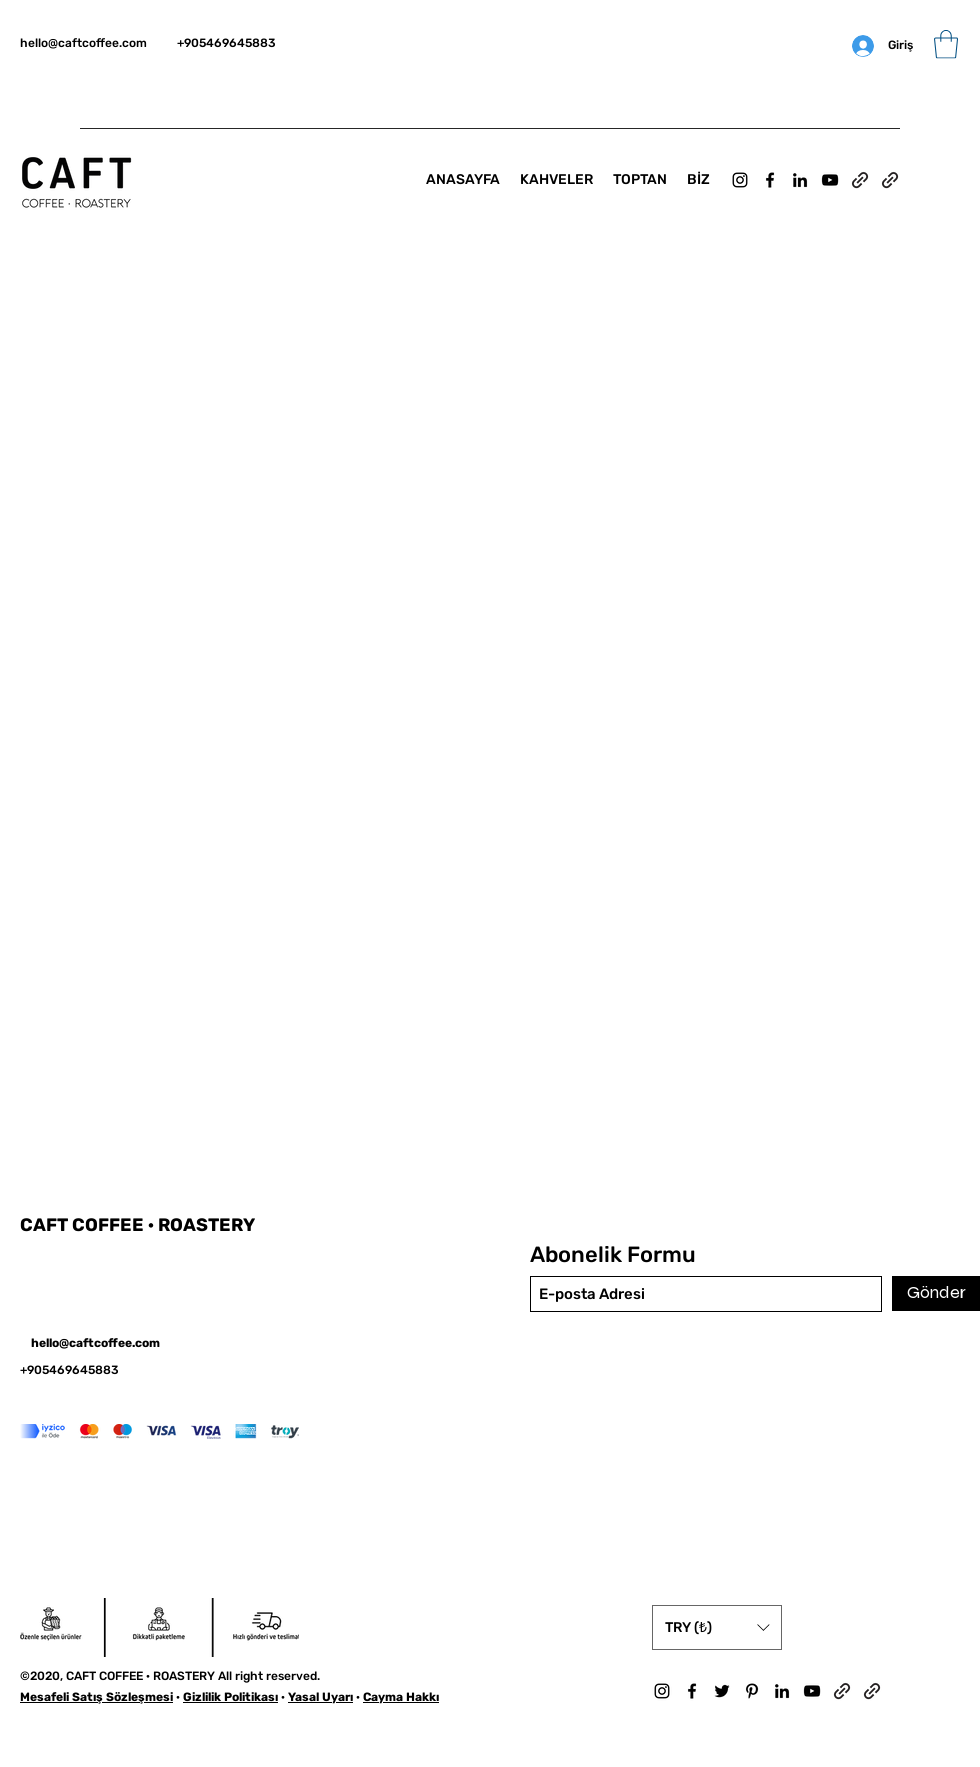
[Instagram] (740, 180)
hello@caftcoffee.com (83, 43)
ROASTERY (206, 1225)
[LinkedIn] (800, 180)
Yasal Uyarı (320, 1697)
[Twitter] (722, 1691)
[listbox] (717, 1627)
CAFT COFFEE (84, 1225)
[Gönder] (936, 1293)
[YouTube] (830, 180)
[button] (946, 44)
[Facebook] (770, 180)
